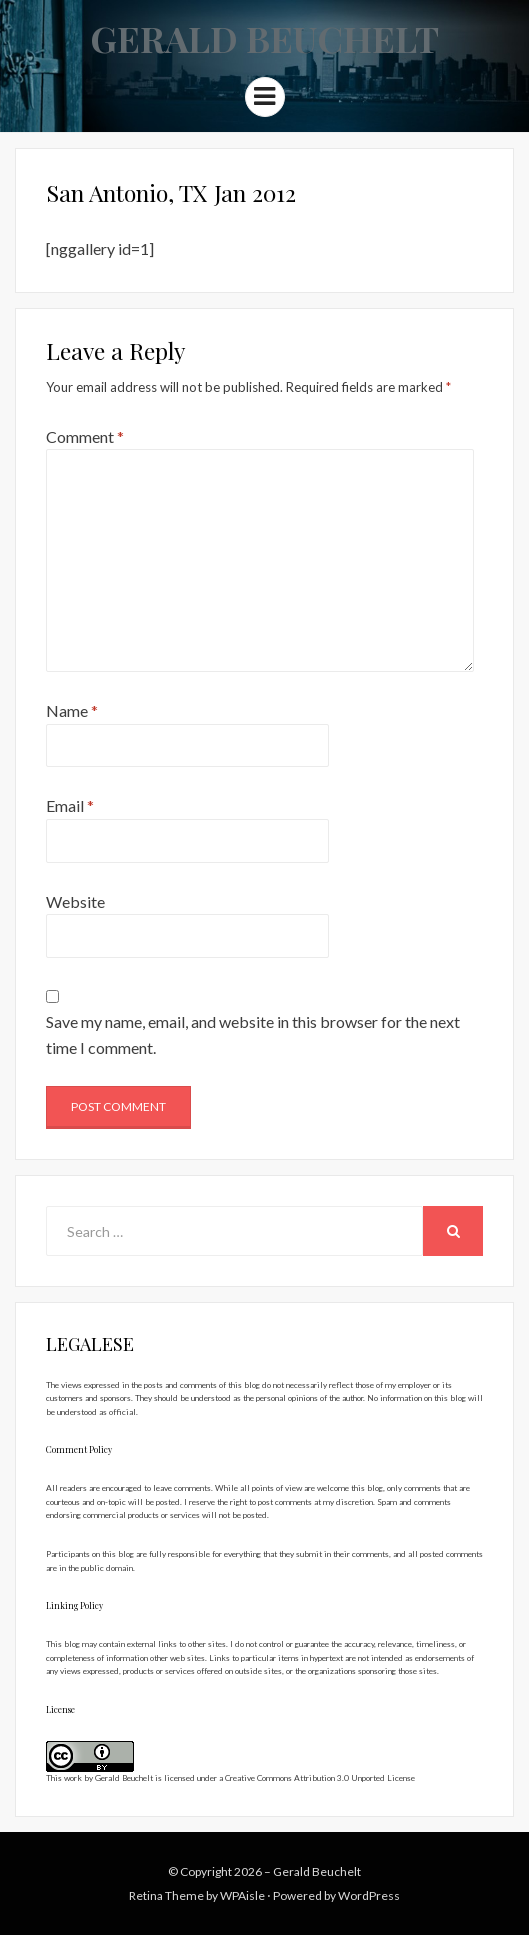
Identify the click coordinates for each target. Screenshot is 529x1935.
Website (75, 901)
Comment (85, 436)
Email (70, 805)
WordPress (369, 1895)
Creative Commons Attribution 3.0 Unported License (320, 1778)
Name (72, 710)
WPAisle (242, 1895)
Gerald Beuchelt (264, 38)
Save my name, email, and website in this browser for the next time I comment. (253, 1034)
